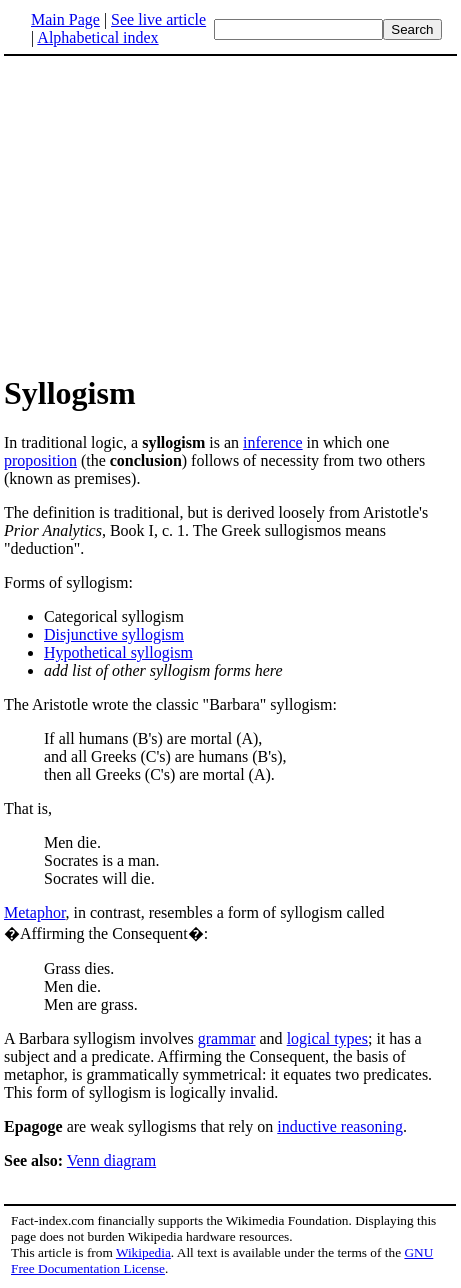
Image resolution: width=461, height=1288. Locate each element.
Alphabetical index (97, 37)
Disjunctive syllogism (114, 634)
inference (273, 442)
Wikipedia (143, 1252)
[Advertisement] (172, 214)
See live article (158, 19)
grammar (227, 1038)
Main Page (65, 19)
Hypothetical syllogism (118, 652)
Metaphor (35, 912)
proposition (40, 460)
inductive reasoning (340, 1126)
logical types (327, 1038)
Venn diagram (111, 1160)
